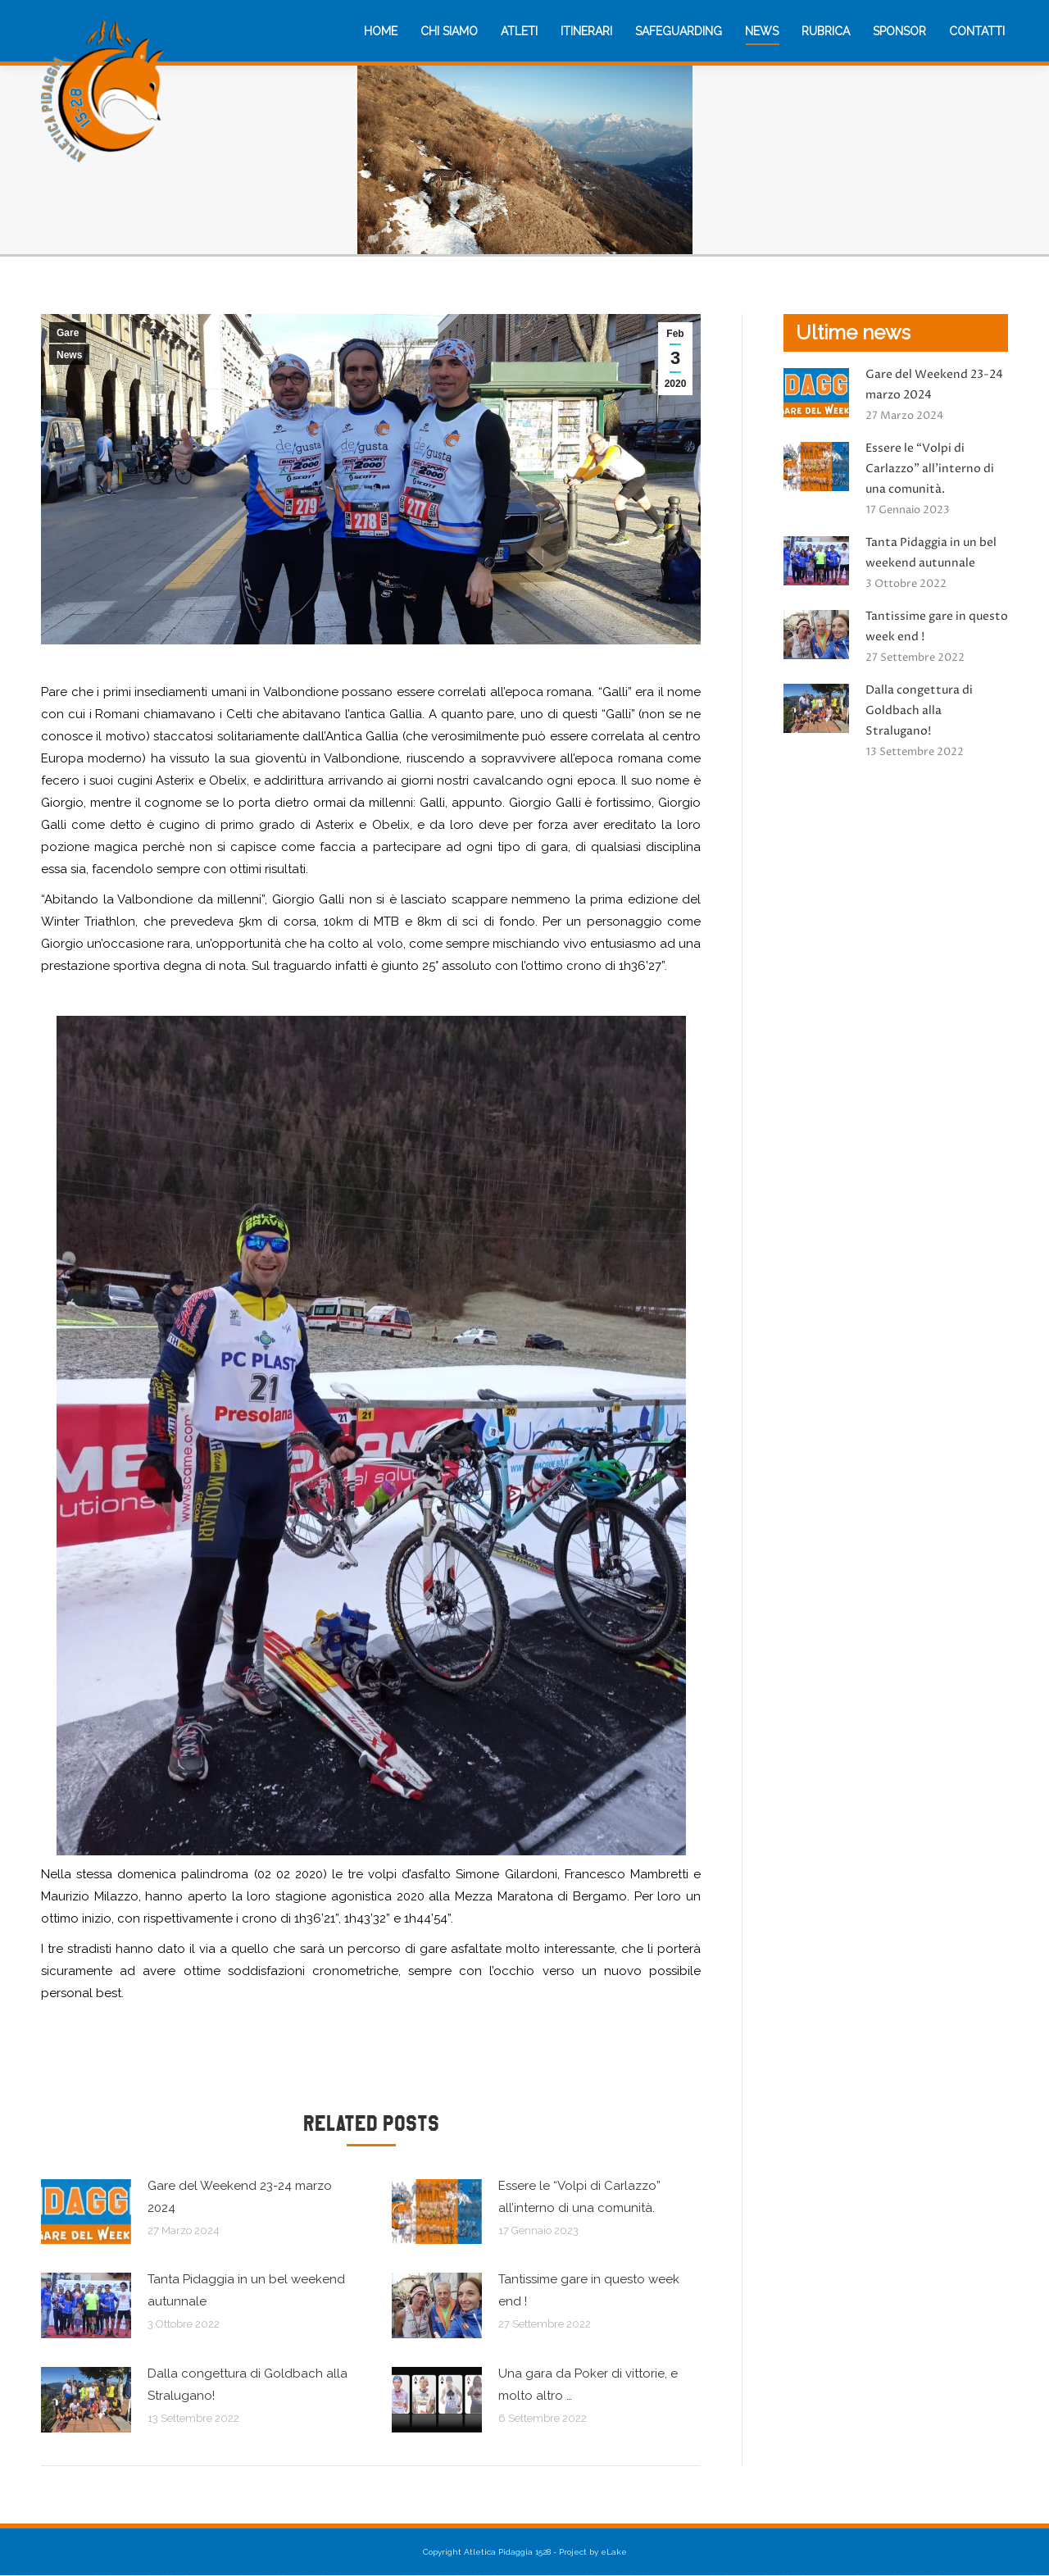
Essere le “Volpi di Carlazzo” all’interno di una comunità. (579, 2196)
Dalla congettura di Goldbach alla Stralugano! (247, 2384)
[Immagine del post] (86, 2212)
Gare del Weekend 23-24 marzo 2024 (240, 2196)
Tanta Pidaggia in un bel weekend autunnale (246, 2290)
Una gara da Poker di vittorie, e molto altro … (588, 2384)
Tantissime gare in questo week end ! (588, 2290)
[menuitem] (381, 31)
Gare (68, 333)
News (69, 355)
